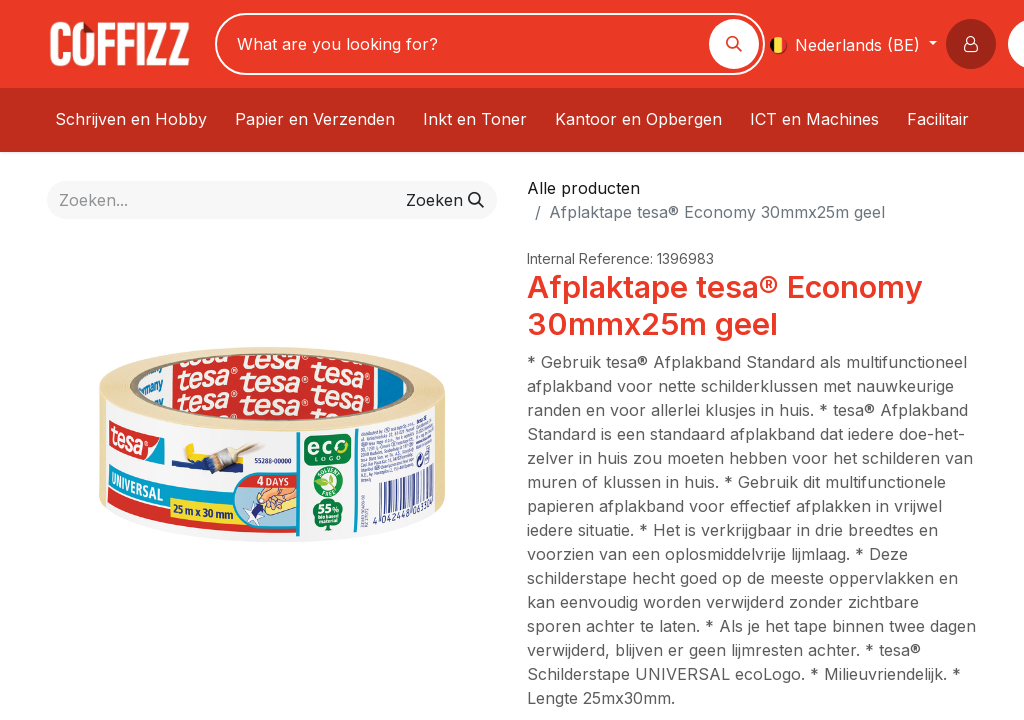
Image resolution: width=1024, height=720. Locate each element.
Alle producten (583, 188)
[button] (975, 44)
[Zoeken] (734, 44)
